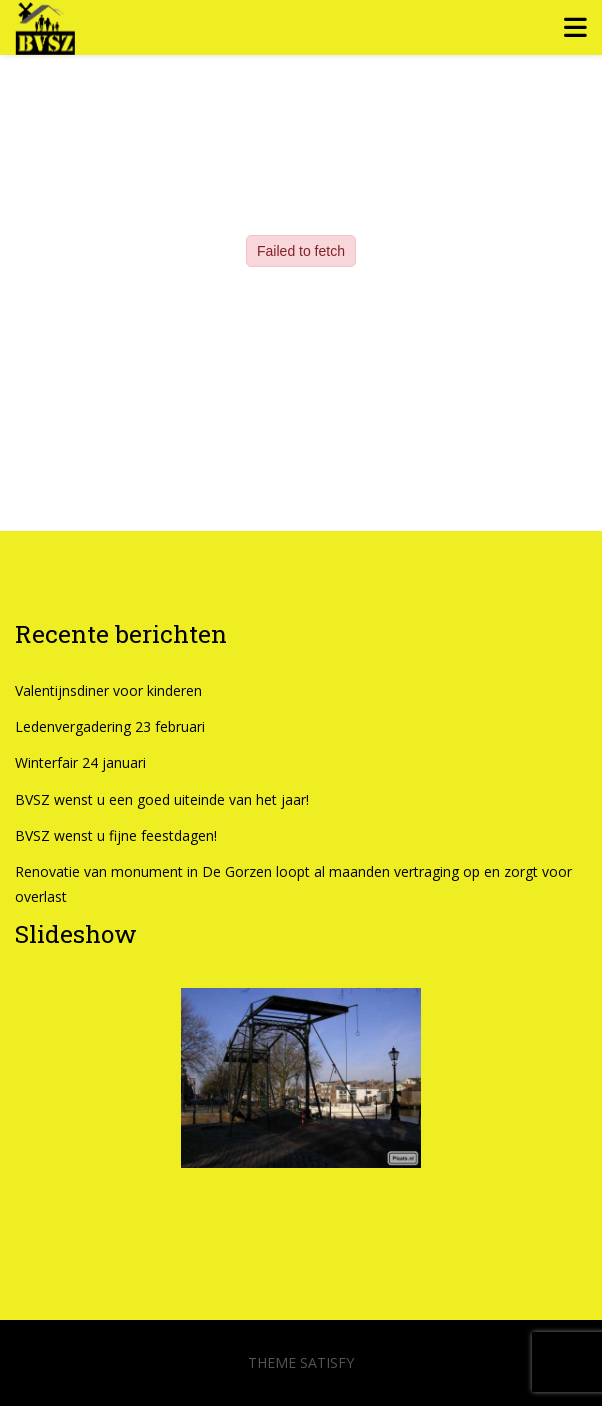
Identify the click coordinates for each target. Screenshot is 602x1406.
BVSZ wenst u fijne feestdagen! (116, 835)
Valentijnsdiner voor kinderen (108, 690)
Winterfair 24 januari (80, 762)
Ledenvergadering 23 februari (110, 726)
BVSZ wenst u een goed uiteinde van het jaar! (162, 799)
